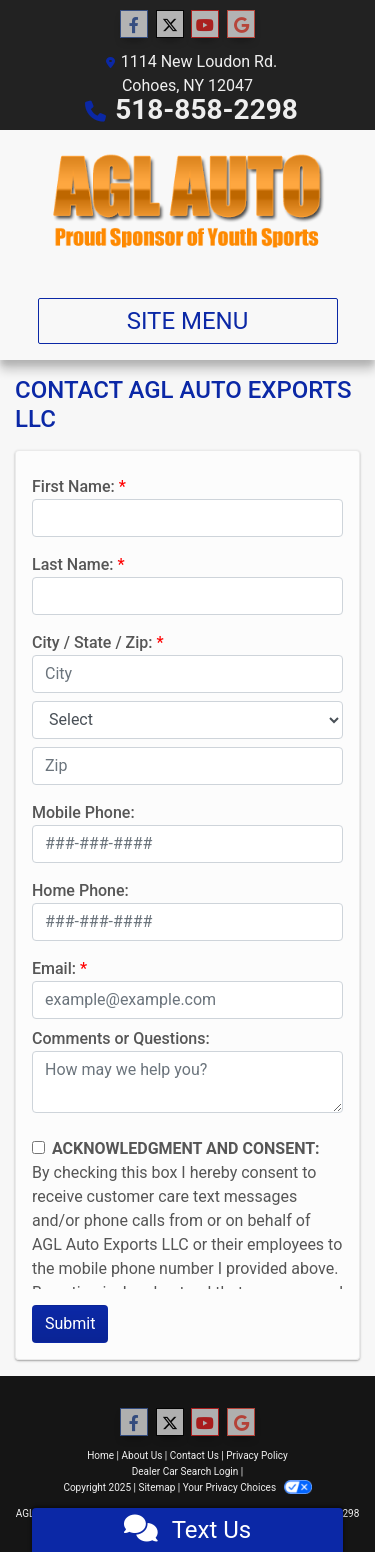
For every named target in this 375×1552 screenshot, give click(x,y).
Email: (54, 968)
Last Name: (73, 564)
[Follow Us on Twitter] (170, 25)
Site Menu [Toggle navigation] (188, 321)
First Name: (73, 486)
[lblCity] (187, 674)
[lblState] (187, 720)
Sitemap (156, 1487)
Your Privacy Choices (247, 1487)
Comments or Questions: (121, 1038)
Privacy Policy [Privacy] (257, 1455)
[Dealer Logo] (187, 206)
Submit (70, 1323)
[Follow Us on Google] (241, 25)
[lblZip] (187, 766)
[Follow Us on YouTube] (205, 25)
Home (100, 1455)
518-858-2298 (206, 109)
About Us (142, 1455)
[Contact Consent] (38, 1147)
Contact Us (194, 1455)
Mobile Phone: (83, 812)
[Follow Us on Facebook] (134, 25)
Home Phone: (80, 890)
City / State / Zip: (92, 642)
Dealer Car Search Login (185, 1471)
